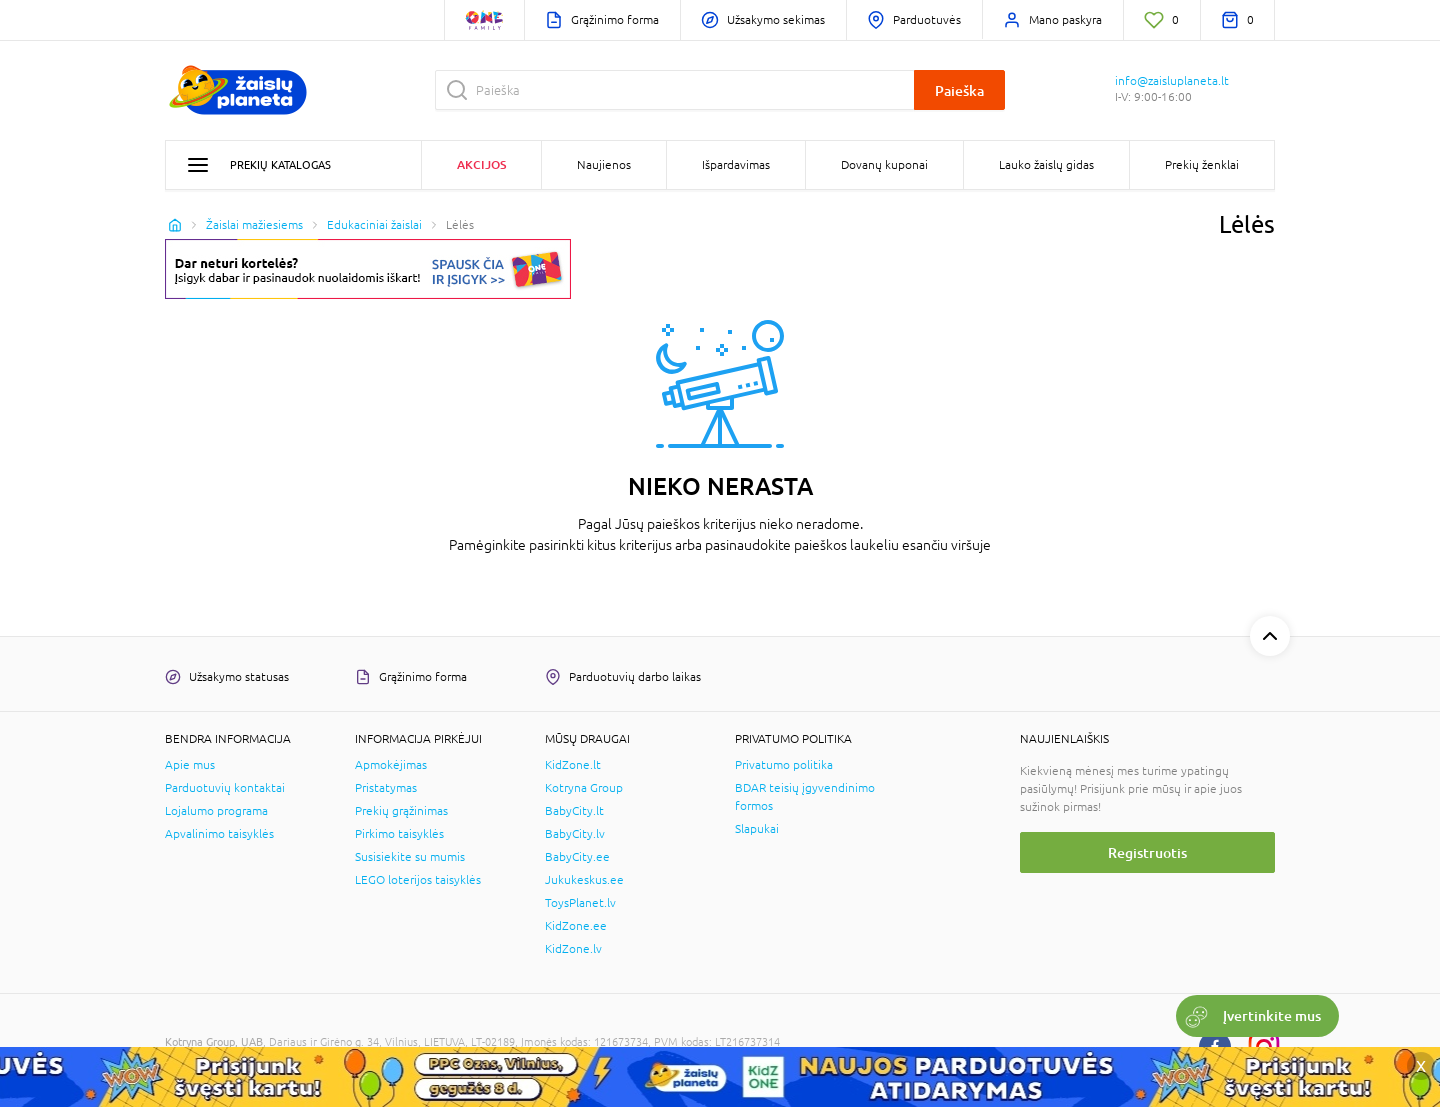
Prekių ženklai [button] (1202, 165)
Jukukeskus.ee (584, 880)
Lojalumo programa (216, 811)
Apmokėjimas (391, 765)
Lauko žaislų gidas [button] (1046, 165)
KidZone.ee (576, 926)
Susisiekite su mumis (410, 857)
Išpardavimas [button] (736, 165)
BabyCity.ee (577, 857)
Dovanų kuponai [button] (884, 165)
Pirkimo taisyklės (399, 834)
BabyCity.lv (575, 834)
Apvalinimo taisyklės (219, 834)
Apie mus (190, 765)
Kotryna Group (584, 788)
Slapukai (757, 829)
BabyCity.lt (574, 811)
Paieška (959, 90)
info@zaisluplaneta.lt (1172, 81)
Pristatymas (386, 788)
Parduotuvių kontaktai (225, 788)
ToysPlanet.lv (580, 903)
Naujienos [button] (604, 165)
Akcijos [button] (481, 164)
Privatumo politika (784, 765)
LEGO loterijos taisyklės (418, 880)
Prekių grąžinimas (401, 811)
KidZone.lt (573, 765)
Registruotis (1147, 852)
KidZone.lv (573, 949)
